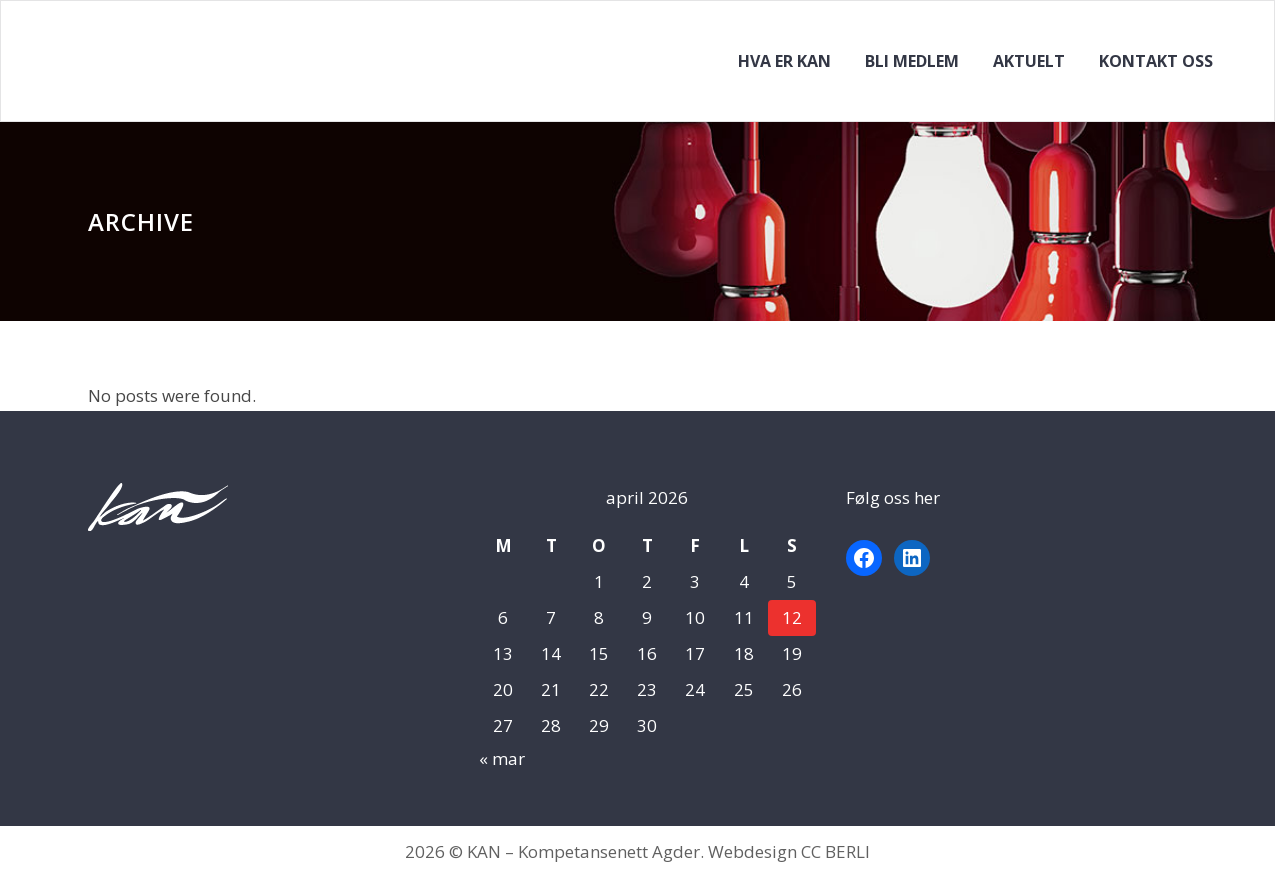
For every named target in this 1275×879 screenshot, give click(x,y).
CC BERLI (835, 851)
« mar (502, 758)
